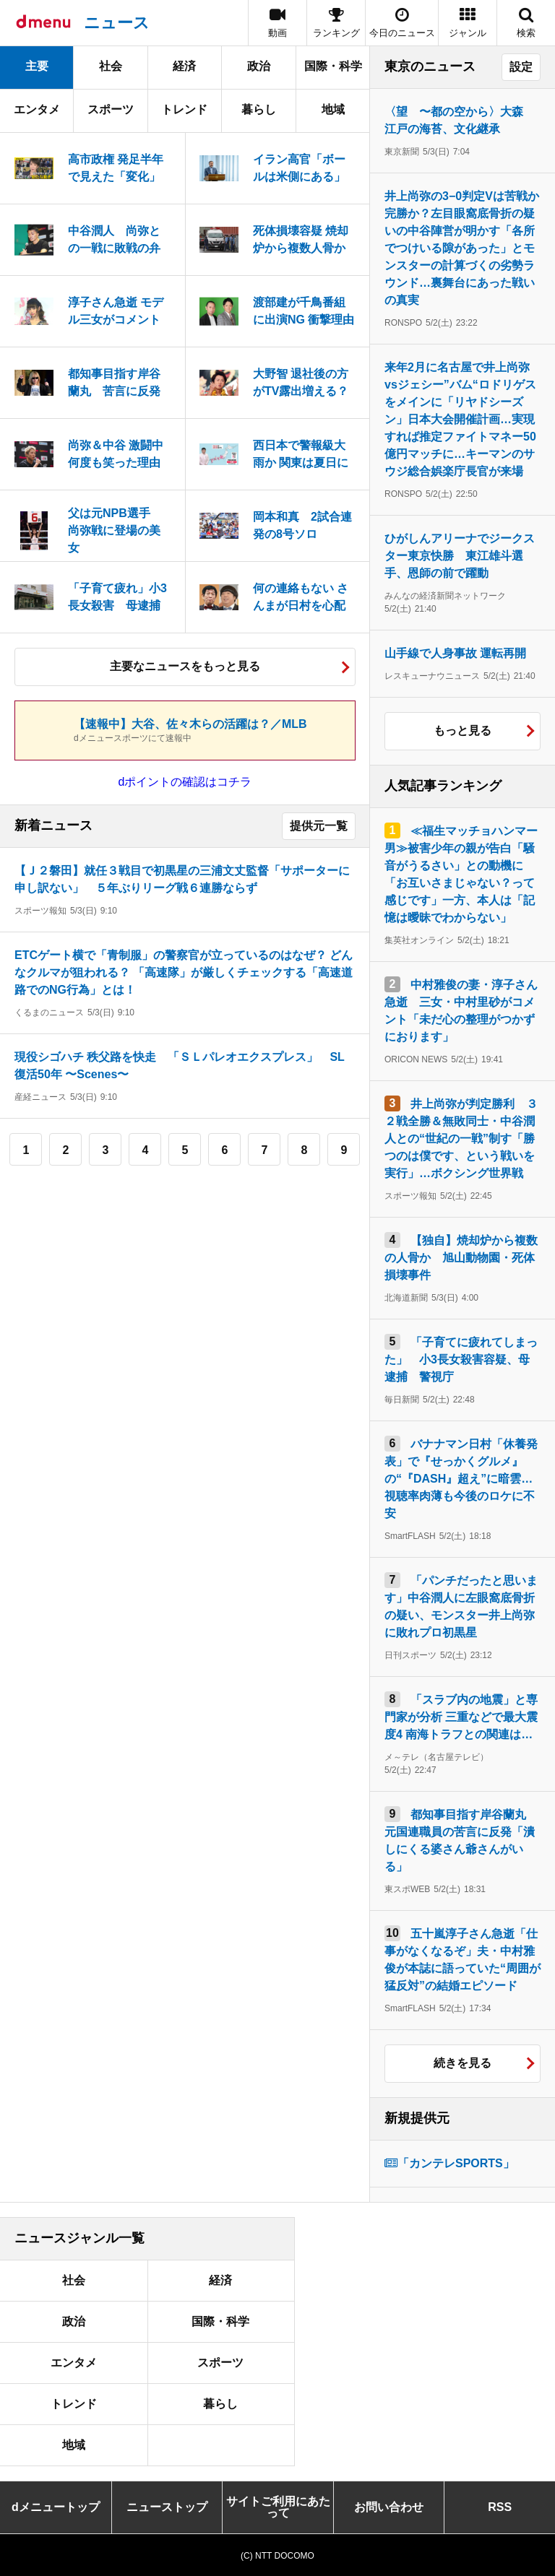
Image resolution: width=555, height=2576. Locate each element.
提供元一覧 (319, 826)
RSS (500, 2507)
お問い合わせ (388, 2507)
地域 (333, 109)
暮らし (258, 109)
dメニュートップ (56, 2507)
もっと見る (462, 730)
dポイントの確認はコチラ (185, 782)
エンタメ (37, 109)
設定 (521, 67)
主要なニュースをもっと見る (185, 666)
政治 (258, 66)
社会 (110, 66)
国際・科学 (333, 66)
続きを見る (462, 2063)
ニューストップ (166, 2507)
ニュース (117, 23)
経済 (184, 66)
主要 (36, 66)
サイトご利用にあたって (278, 2507)
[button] (467, 22)
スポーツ (110, 109)
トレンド (184, 109)
